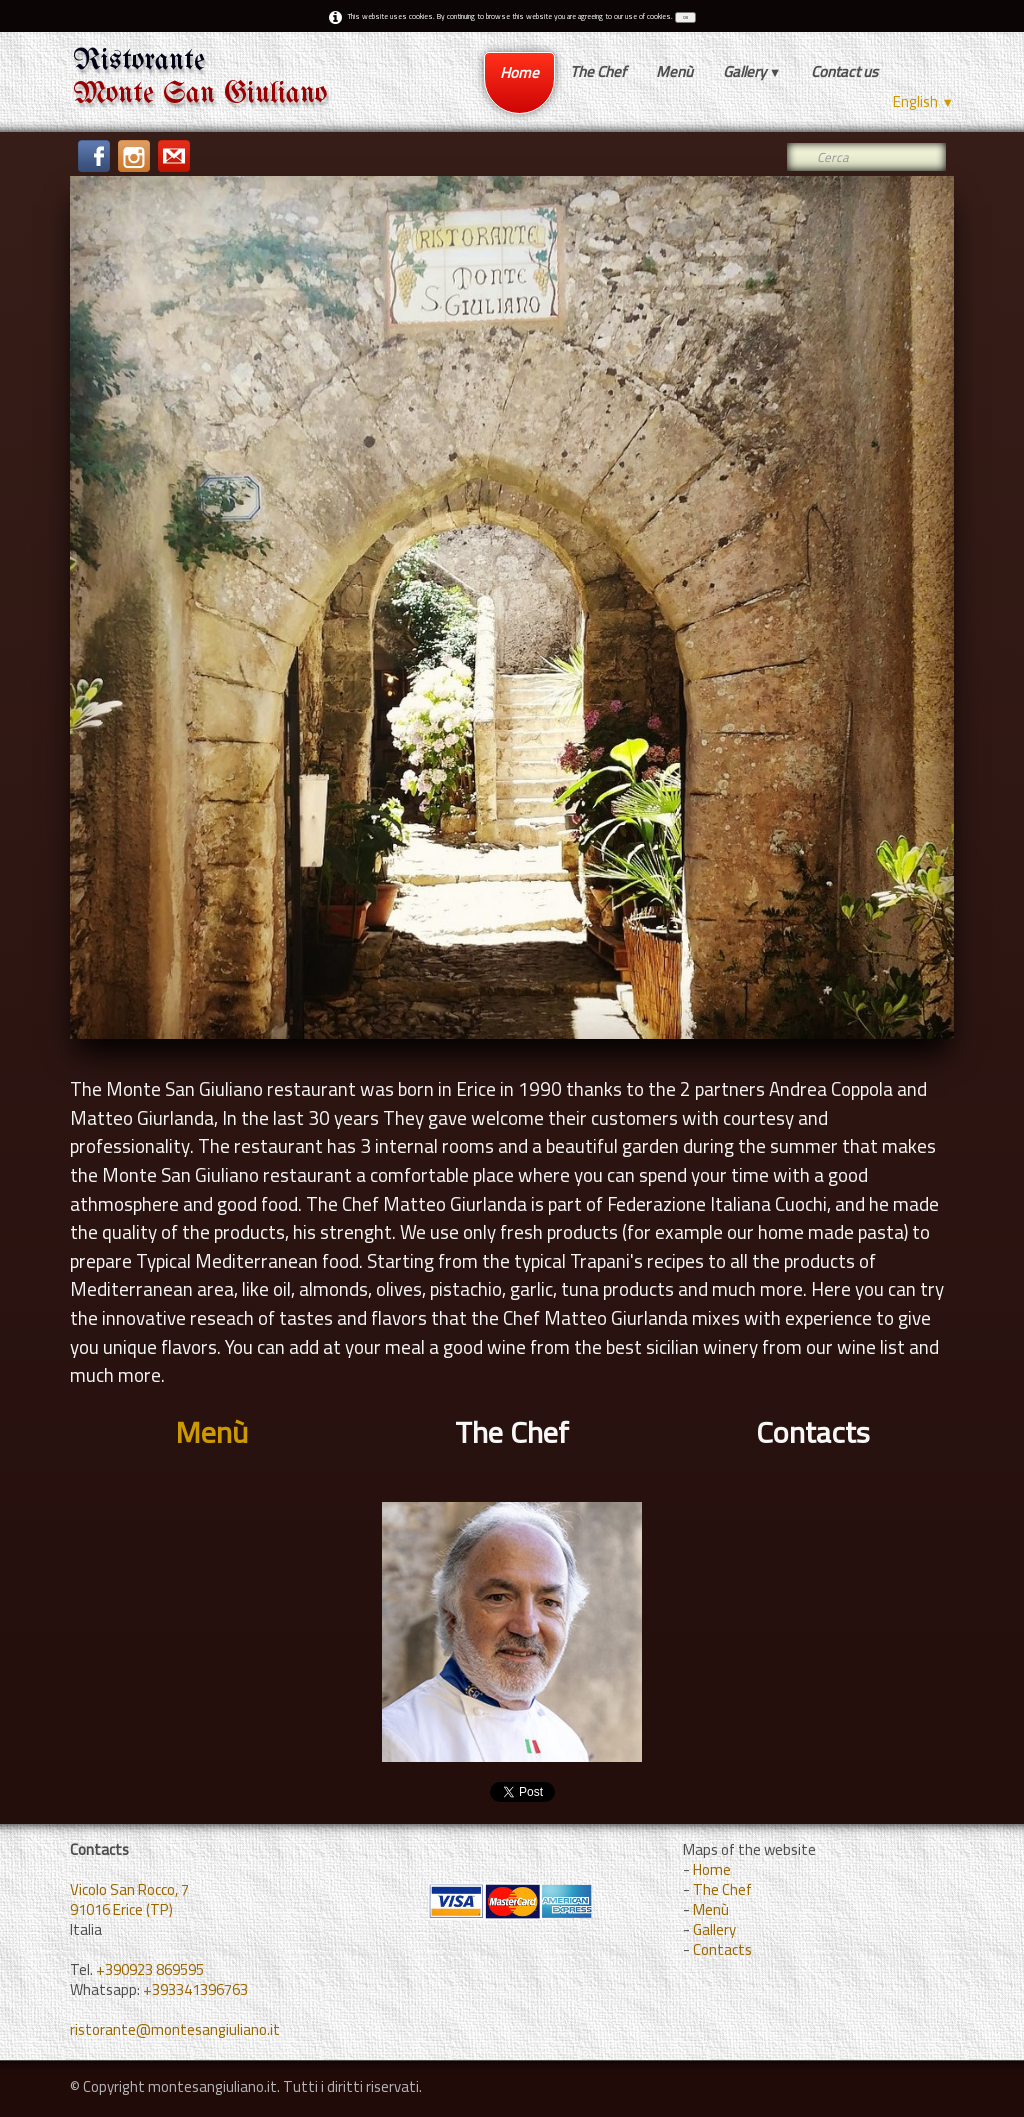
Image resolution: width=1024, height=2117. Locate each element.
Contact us (844, 71)
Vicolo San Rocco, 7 (129, 1889)
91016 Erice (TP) (121, 1909)
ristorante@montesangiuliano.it (175, 2029)
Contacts (722, 1949)
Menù (674, 71)
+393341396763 (195, 1989)
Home (519, 72)
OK (685, 17)
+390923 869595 (150, 1969)
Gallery (752, 71)
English (923, 101)
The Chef (598, 71)
